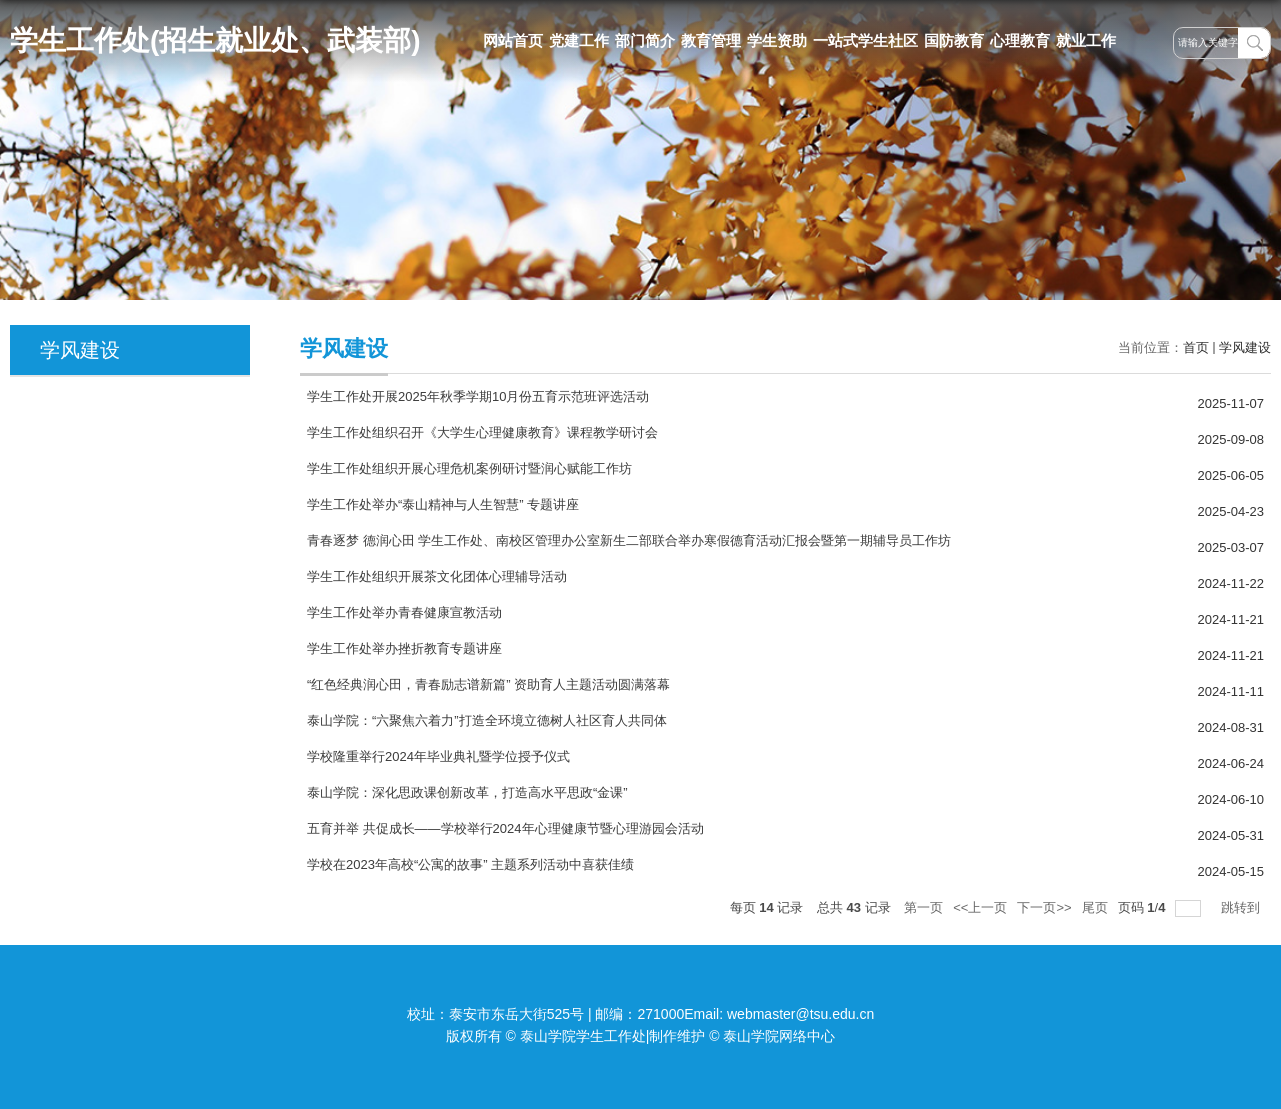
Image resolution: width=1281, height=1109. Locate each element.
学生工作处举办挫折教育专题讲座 (404, 648)
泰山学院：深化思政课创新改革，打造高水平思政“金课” (467, 792)
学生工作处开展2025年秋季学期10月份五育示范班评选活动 (478, 396)
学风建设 (1245, 347)
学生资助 (777, 40)
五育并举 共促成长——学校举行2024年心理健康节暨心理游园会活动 (505, 828)
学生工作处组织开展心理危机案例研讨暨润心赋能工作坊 (469, 468)
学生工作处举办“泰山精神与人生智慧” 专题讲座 (443, 504)
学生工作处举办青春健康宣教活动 (404, 612)
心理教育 (1020, 40)
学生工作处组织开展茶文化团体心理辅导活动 (437, 576)
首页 (1196, 347)
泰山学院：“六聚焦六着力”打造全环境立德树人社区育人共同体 (487, 720)
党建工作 (579, 40)
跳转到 (1242, 907)
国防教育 (954, 40)
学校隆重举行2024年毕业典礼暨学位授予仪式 (438, 756)
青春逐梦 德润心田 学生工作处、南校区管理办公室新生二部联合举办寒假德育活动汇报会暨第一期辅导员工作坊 (629, 540)
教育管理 (711, 40)
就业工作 (1086, 40)
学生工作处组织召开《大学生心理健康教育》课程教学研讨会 (482, 432)
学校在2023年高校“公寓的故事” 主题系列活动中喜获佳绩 (470, 864)
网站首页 (513, 40)
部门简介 (645, 40)
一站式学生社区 (865, 40)
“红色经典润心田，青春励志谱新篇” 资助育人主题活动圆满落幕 (488, 684)
